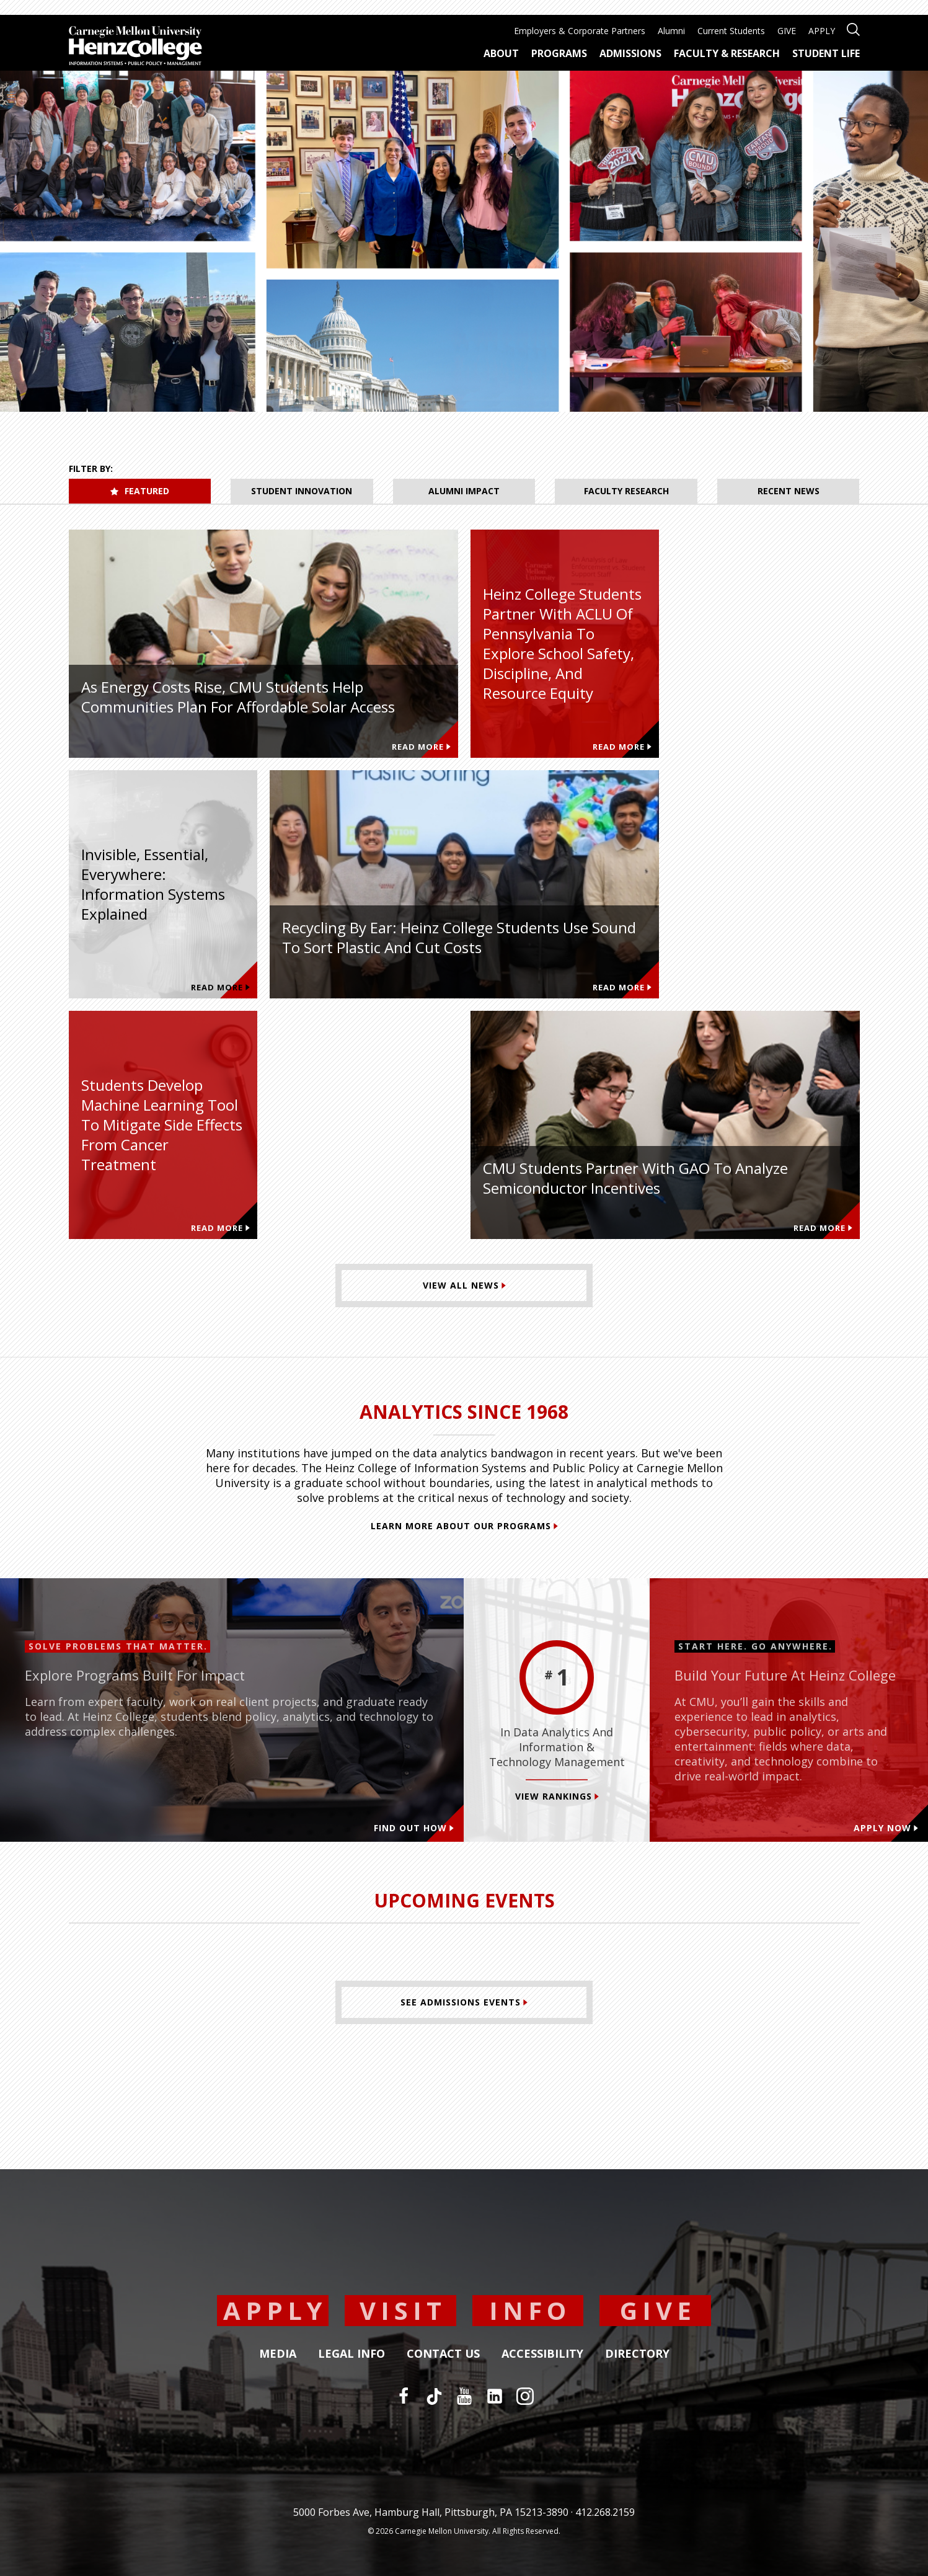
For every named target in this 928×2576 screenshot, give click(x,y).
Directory (637, 2354)
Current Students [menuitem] (731, 31)
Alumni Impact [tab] (464, 491)
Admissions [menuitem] (630, 53)
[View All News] (464, 1285)
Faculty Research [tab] (626, 491)
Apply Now (886, 1828)
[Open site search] (853, 28)
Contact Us (443, 2354)
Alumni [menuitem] (671, 31)
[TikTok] (434, 2396)
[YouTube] (464, 2396)
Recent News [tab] (789, 491)
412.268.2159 (605, 2512)
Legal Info (351, 2354)
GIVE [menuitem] (786, 31)
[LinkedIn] (494, 2396)
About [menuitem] (501, 53)
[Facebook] (403, 2396)
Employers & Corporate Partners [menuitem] (579, 31)
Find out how (414, 1828)
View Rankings (557, 1796)
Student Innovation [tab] (301, 491)
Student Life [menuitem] (826, 53)
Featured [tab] (139, 491)
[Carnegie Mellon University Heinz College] (135, 47)
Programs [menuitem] (559, 53)
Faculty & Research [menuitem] (727, 53)
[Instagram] (525, 2396)
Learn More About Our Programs (464, 1526)
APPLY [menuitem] (821, 31)
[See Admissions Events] (464, 2002)
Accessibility (542, 2354)
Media (277, 2354)
